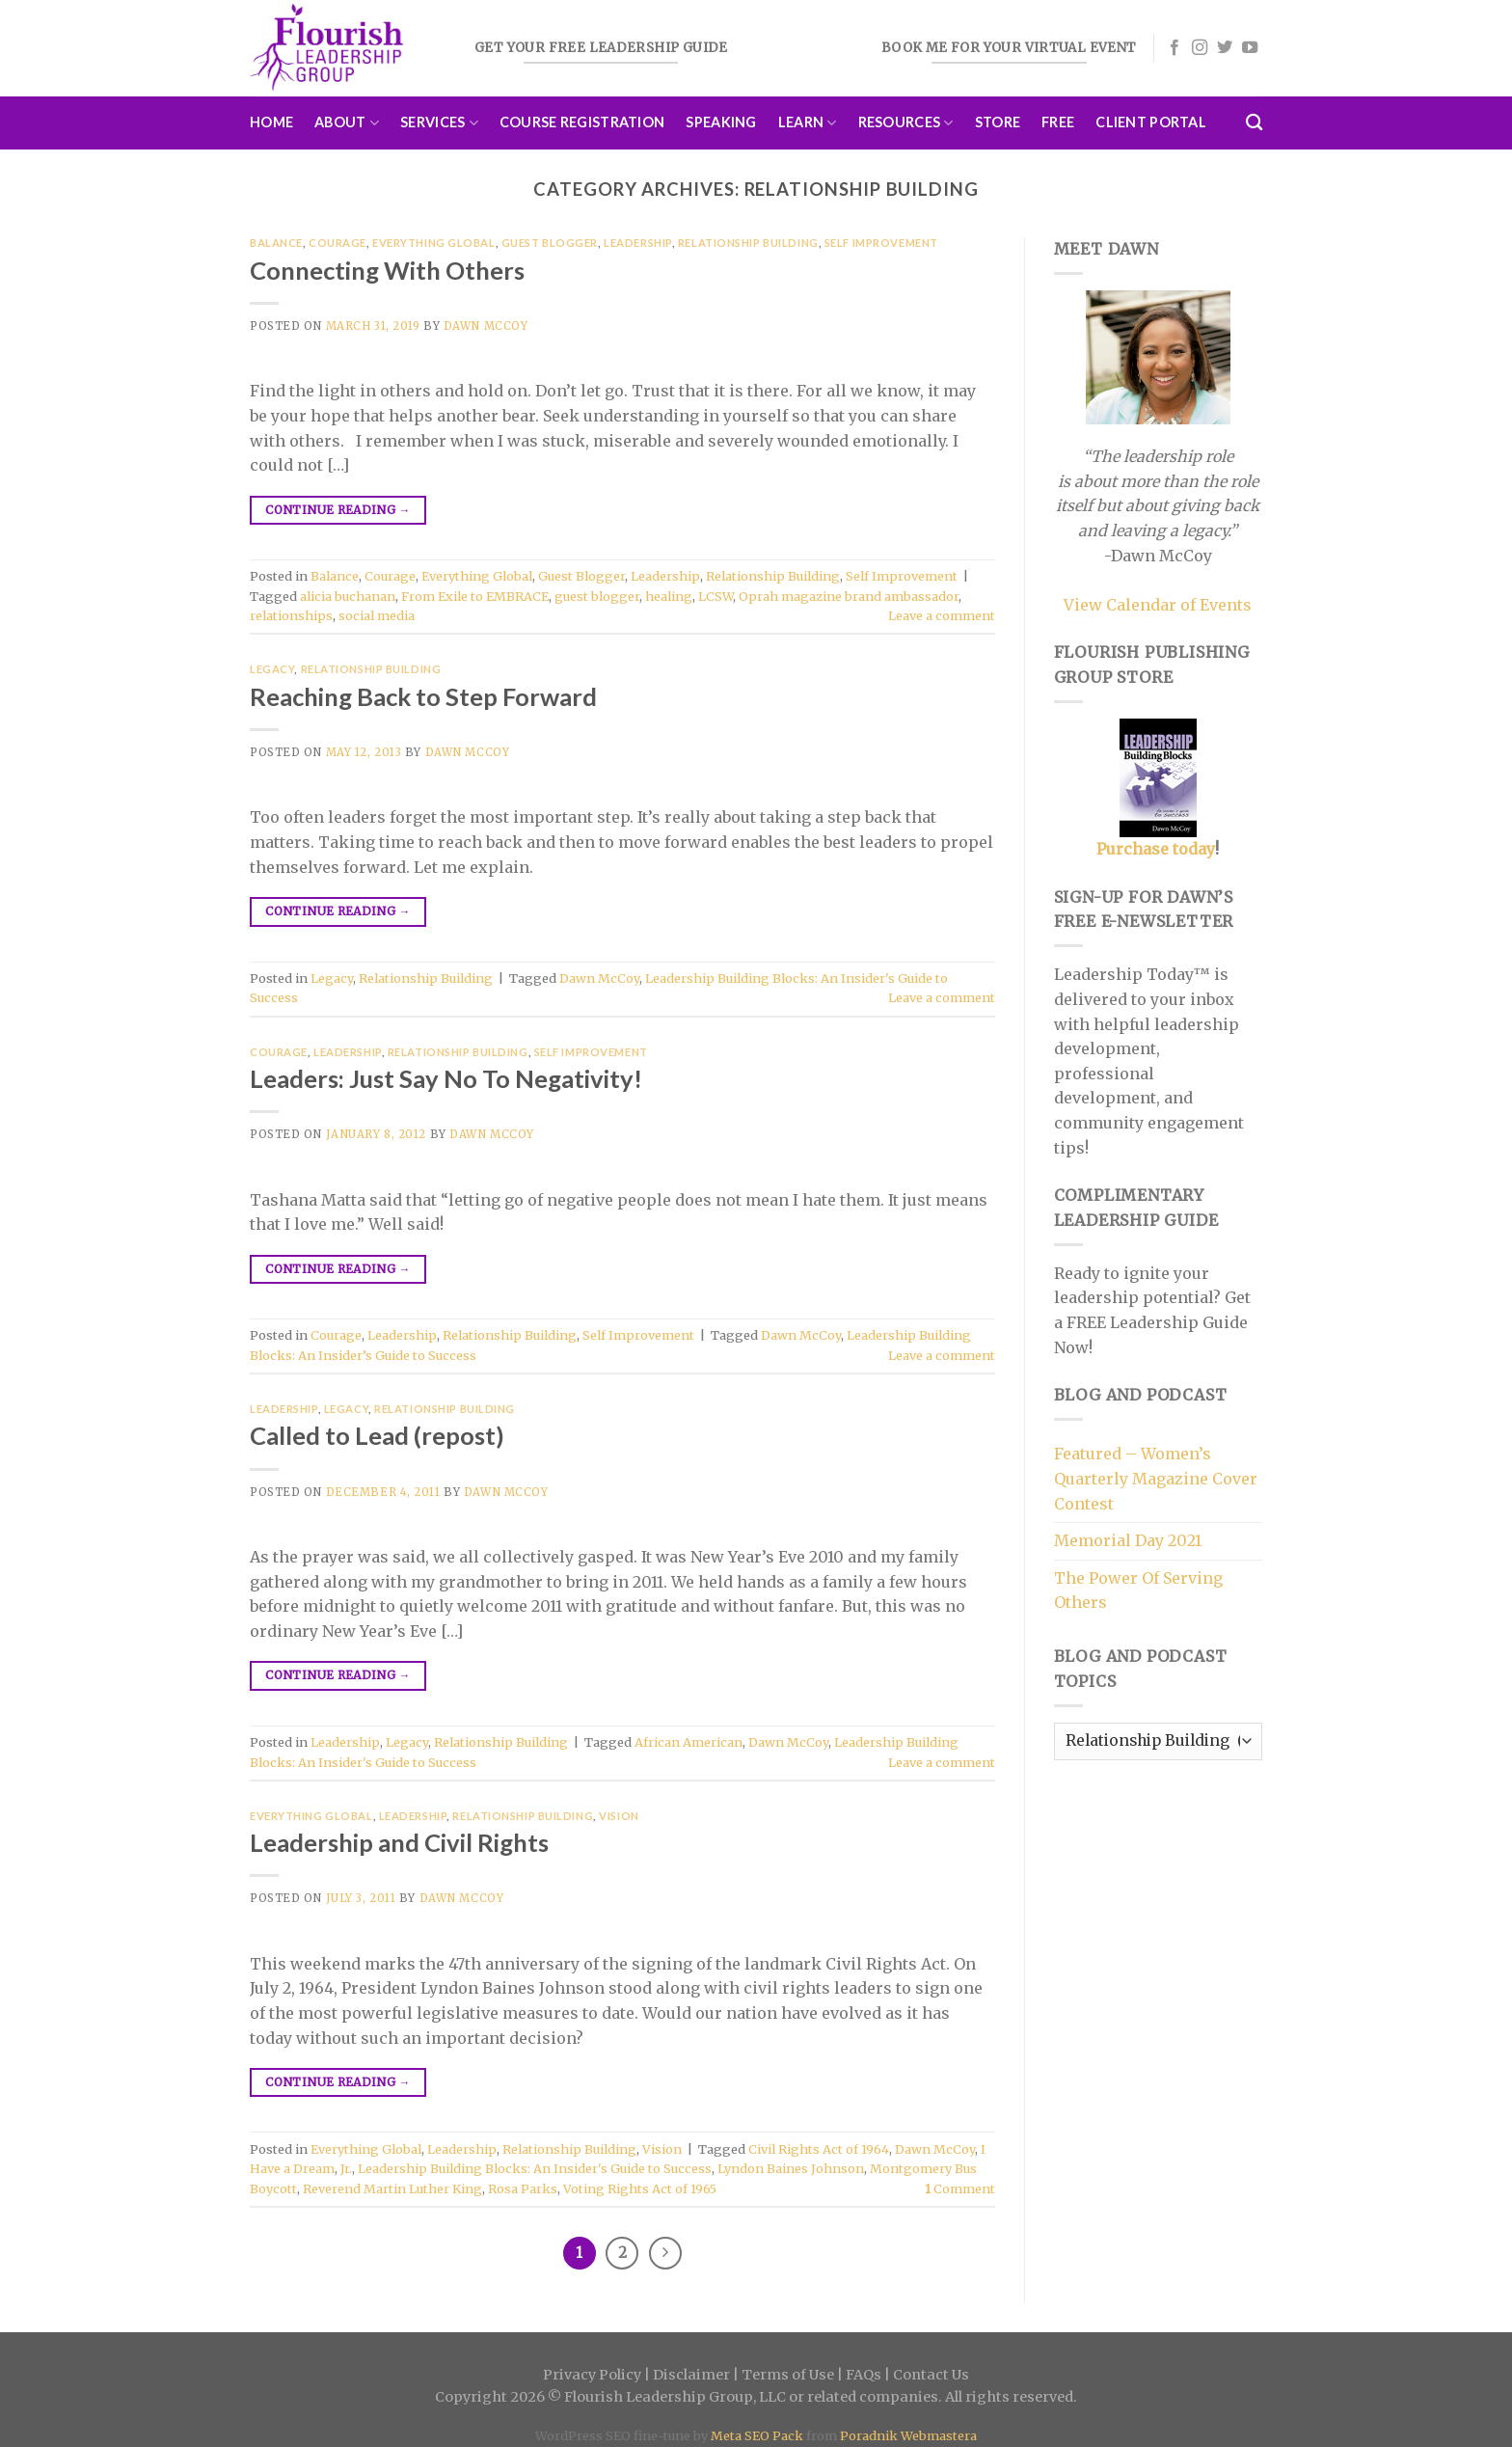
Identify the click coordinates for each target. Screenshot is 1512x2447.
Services (439, 123)
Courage (337, 242)
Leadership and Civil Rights (399, 1842)
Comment (960, 2188)
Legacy (272, 669)
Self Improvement (881, 242)
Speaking (721, 122)
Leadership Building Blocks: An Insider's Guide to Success (535, 2168)
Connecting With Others (387, 270)
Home (271, 122)
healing (668, 596)
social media (376, 615)
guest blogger (596, 596)
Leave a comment (941, 615)
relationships (291, 615)
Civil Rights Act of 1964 (818, 2149)
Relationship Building (748, 242)
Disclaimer (691, 2374)
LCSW (715, 596)
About (346, 123)
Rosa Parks (522, 2188)
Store (997, 122)
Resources (906, 123)
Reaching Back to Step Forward (423, 696)
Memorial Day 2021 (1128, 1540)
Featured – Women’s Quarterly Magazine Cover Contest (1155, 1478)
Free (1057, 122)
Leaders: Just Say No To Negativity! (446, 1078)
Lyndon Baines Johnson (790, 2168)
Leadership (638, 242)
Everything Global (434, 242)
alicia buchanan (347, 596)
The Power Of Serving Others (1138, 1590)
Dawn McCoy (486, 326)
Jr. (346, 2168)
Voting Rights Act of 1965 (639, 2188)
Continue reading (338, 510)
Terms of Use (788, 2374)
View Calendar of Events (1158, 604)
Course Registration (582, 122)
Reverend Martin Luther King (392, 2188)
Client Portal (1150, 122)
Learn (807, 123)
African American (688, 1742)
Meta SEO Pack (757, 2435)
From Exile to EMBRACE (475, 596)
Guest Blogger (549, 242)
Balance (276, 242)
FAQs (863, 2374)
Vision (618, 1815)
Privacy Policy (592, 2374)
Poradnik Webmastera (908, 2435)
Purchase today (1155, 848)
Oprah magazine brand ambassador (848, 596)
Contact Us (931, 2374)
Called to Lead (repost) (377, 1435)
